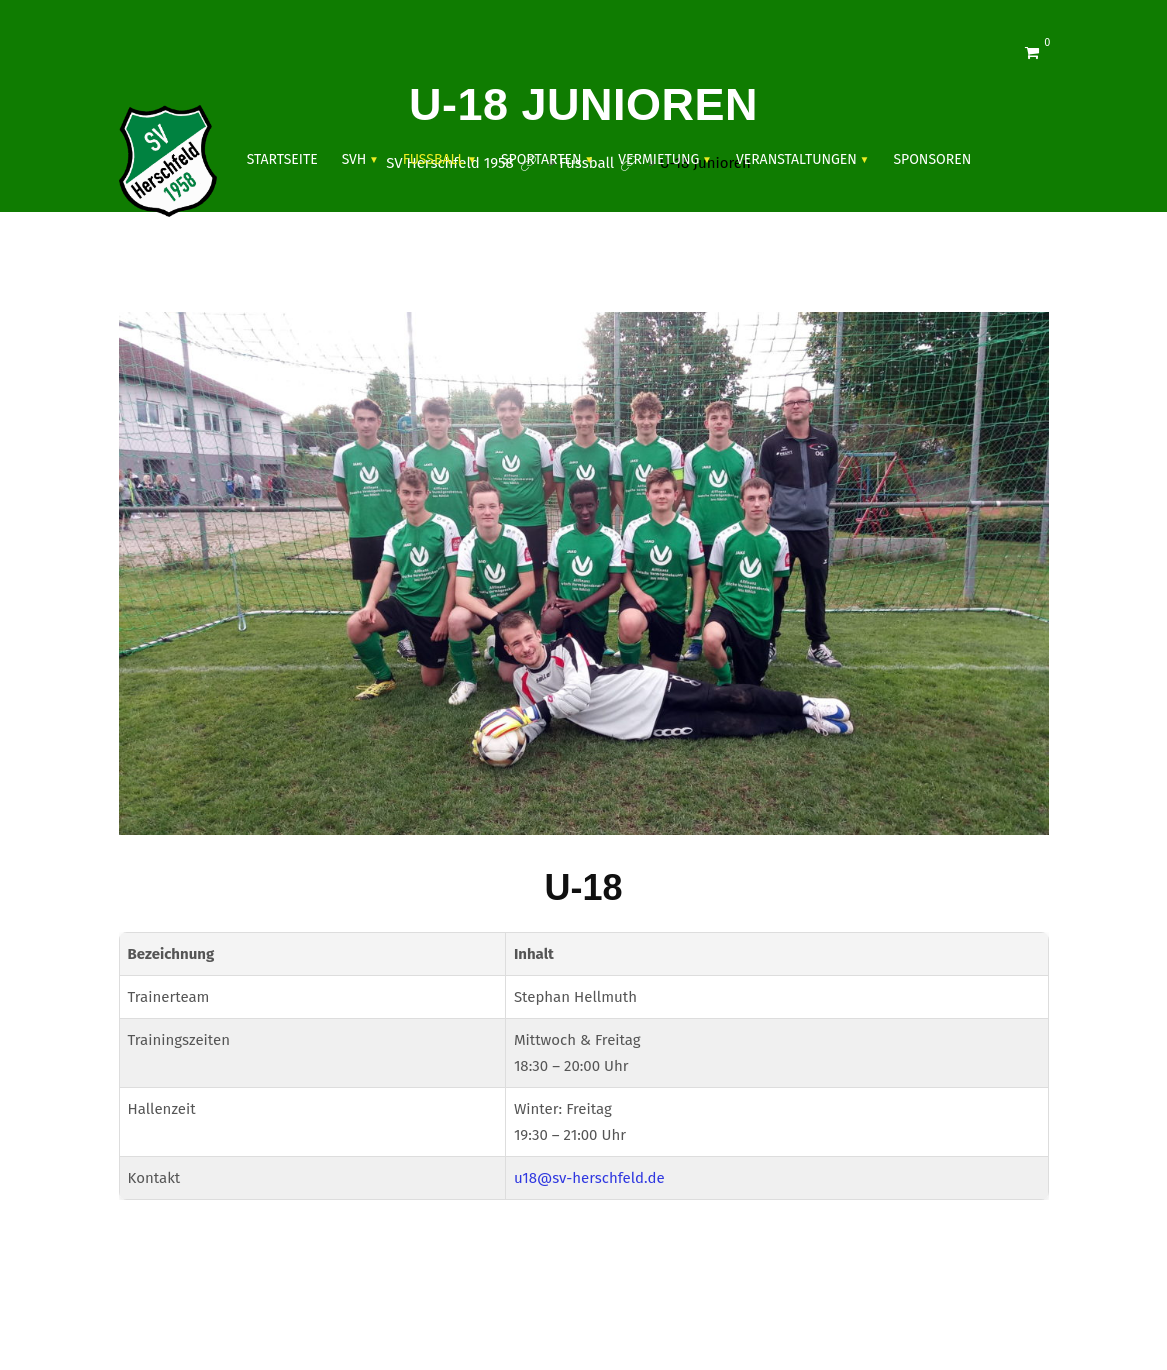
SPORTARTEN (541, 159)
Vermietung (658, 159)
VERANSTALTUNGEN (796, 159)
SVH (354, 159)
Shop (264, 267)
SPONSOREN (932, 159)
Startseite (282, 159)
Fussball (434, 159)
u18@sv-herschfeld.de (589, 1178)
